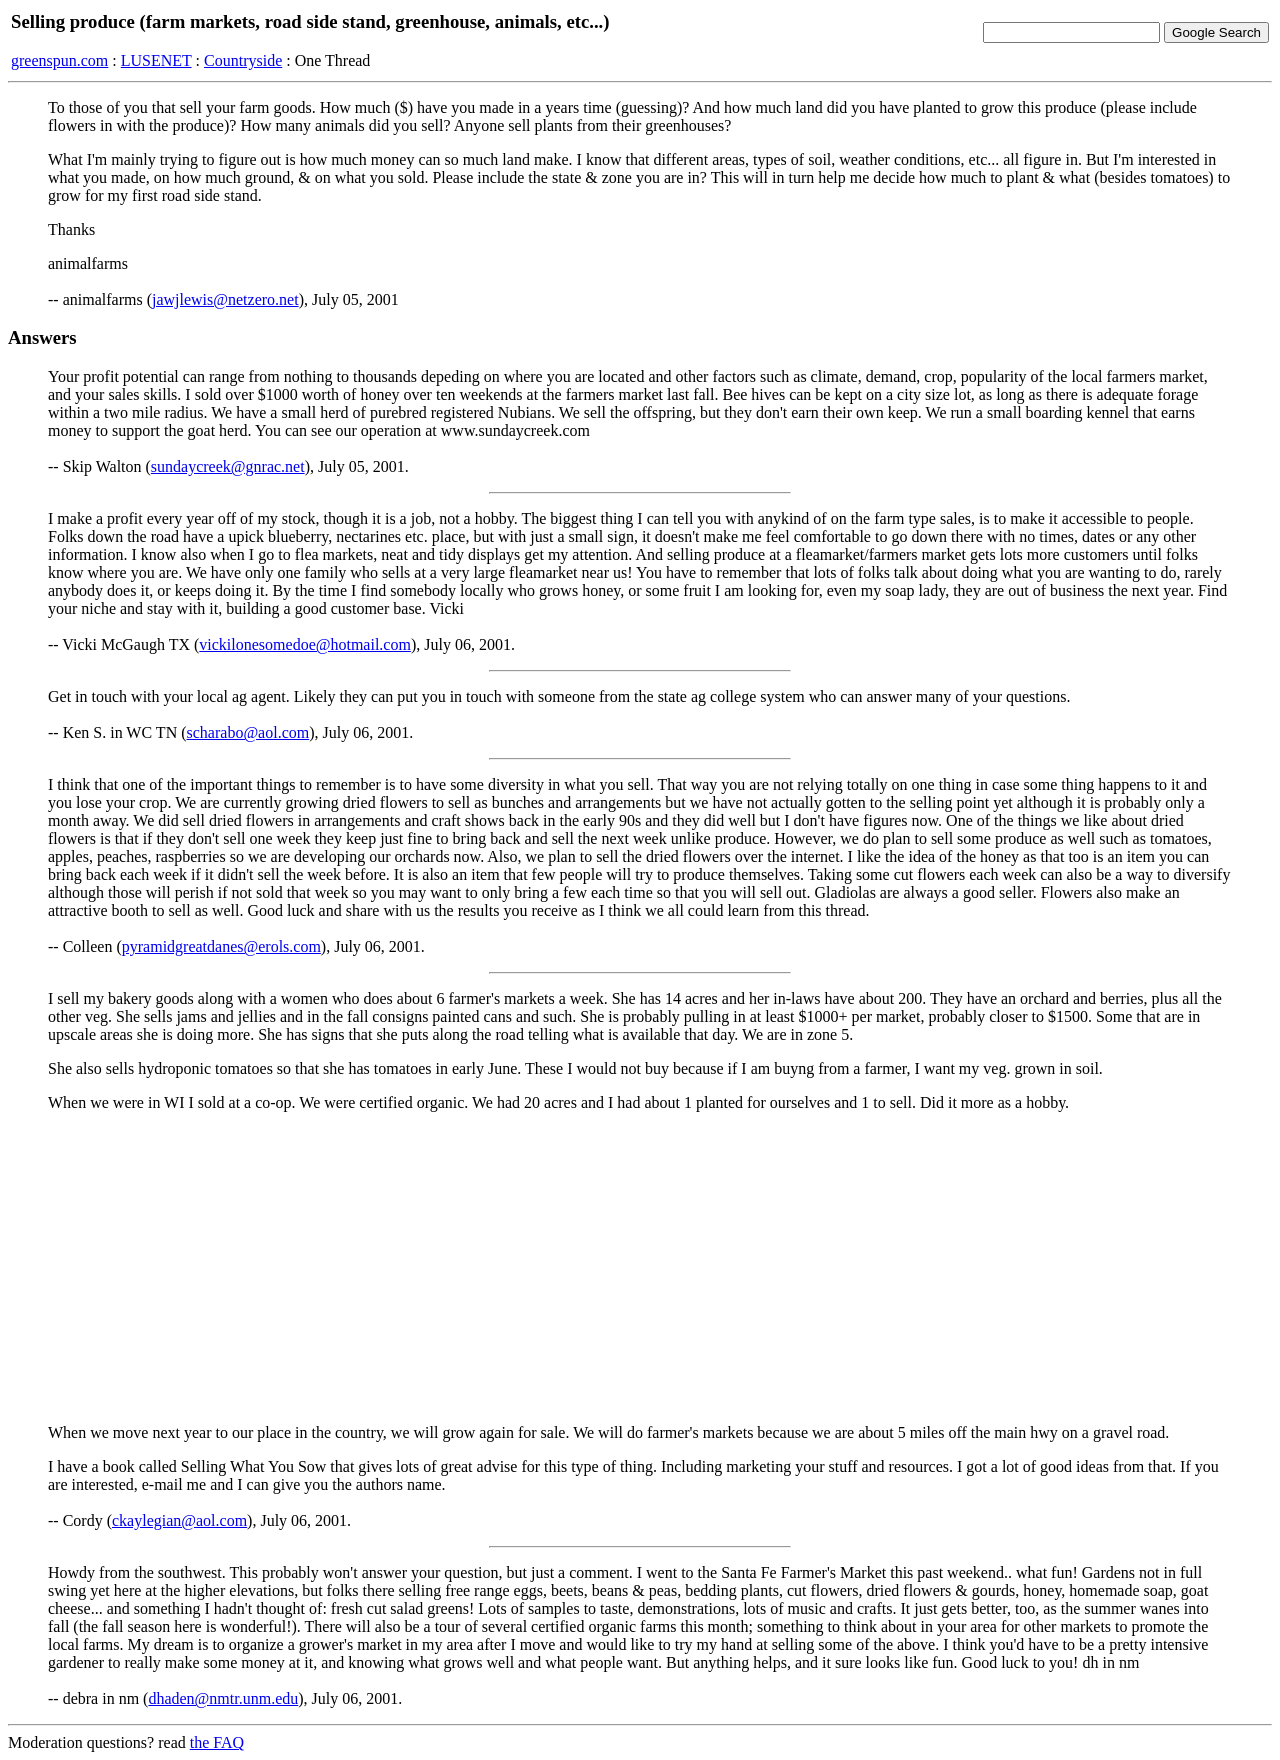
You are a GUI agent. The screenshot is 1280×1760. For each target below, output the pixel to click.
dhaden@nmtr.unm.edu (223, 1698)
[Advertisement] (640, 1268)
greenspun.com (59, 60)
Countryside (243, 60)
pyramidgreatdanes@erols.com (221, 946)
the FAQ (217, 1742)
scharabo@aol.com (248, 732)
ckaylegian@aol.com (179, 1520)
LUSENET (156, 60)
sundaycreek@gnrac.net (228, 466)
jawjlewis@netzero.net (225, 299)
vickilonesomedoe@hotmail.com (305, 644)
